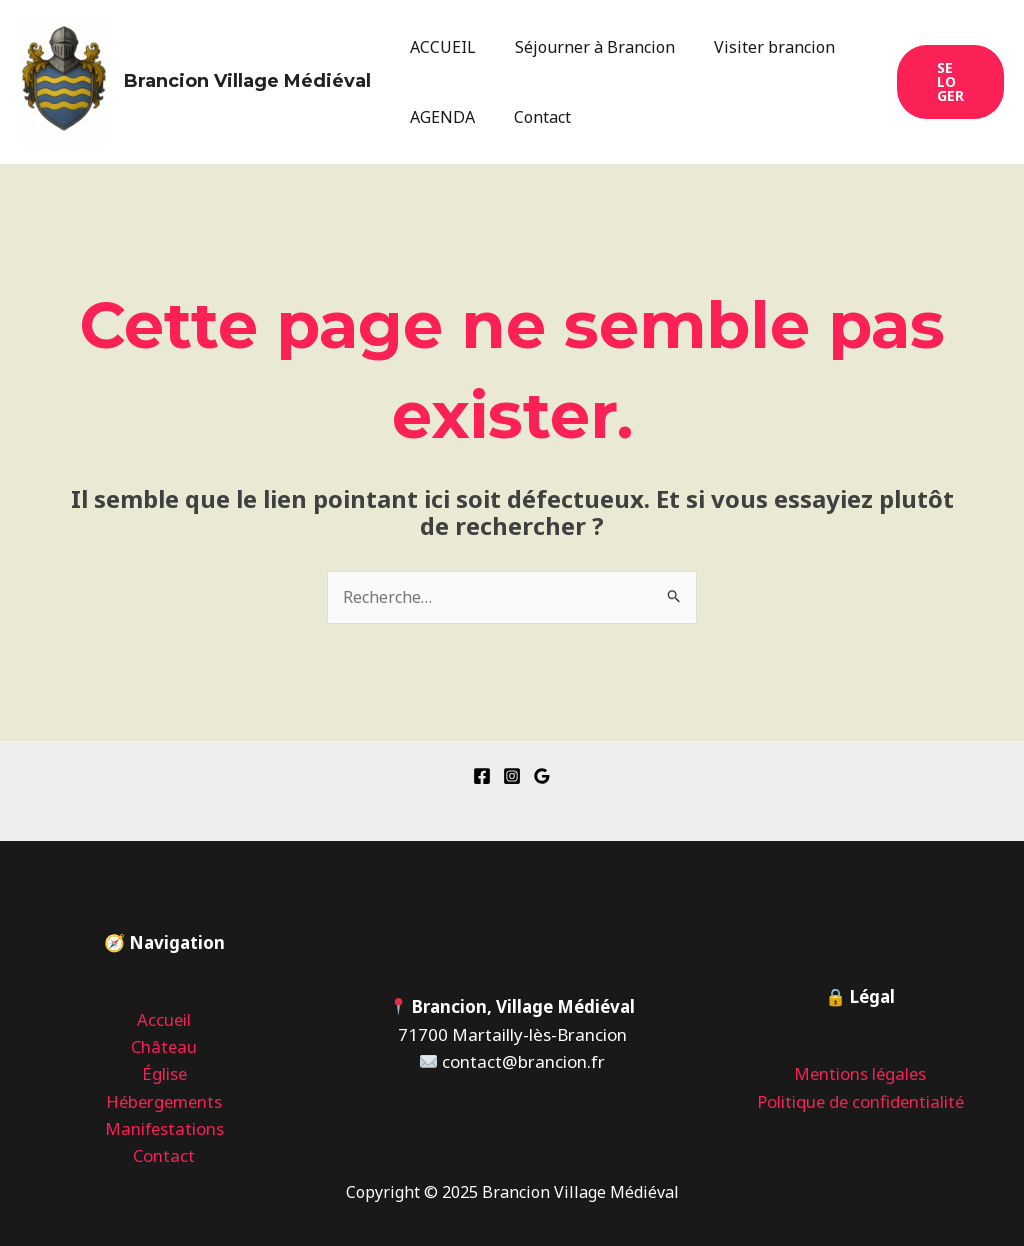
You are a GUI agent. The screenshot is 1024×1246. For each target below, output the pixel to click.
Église (164, 1074)
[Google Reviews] (542, 776)
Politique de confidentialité (860, 1101)
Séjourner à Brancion (585, 47)
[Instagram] (512, 776)
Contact (532, 117)
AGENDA (439, 117)
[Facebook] (482, 776)
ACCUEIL (440, 47)
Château (164, 1046)
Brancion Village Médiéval (247, 81)
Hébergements (164, 1101)
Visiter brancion (757, 47)
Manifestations (164, 1128)
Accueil (164, 1019)
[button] (948, 82)
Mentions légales (860, 1074)
